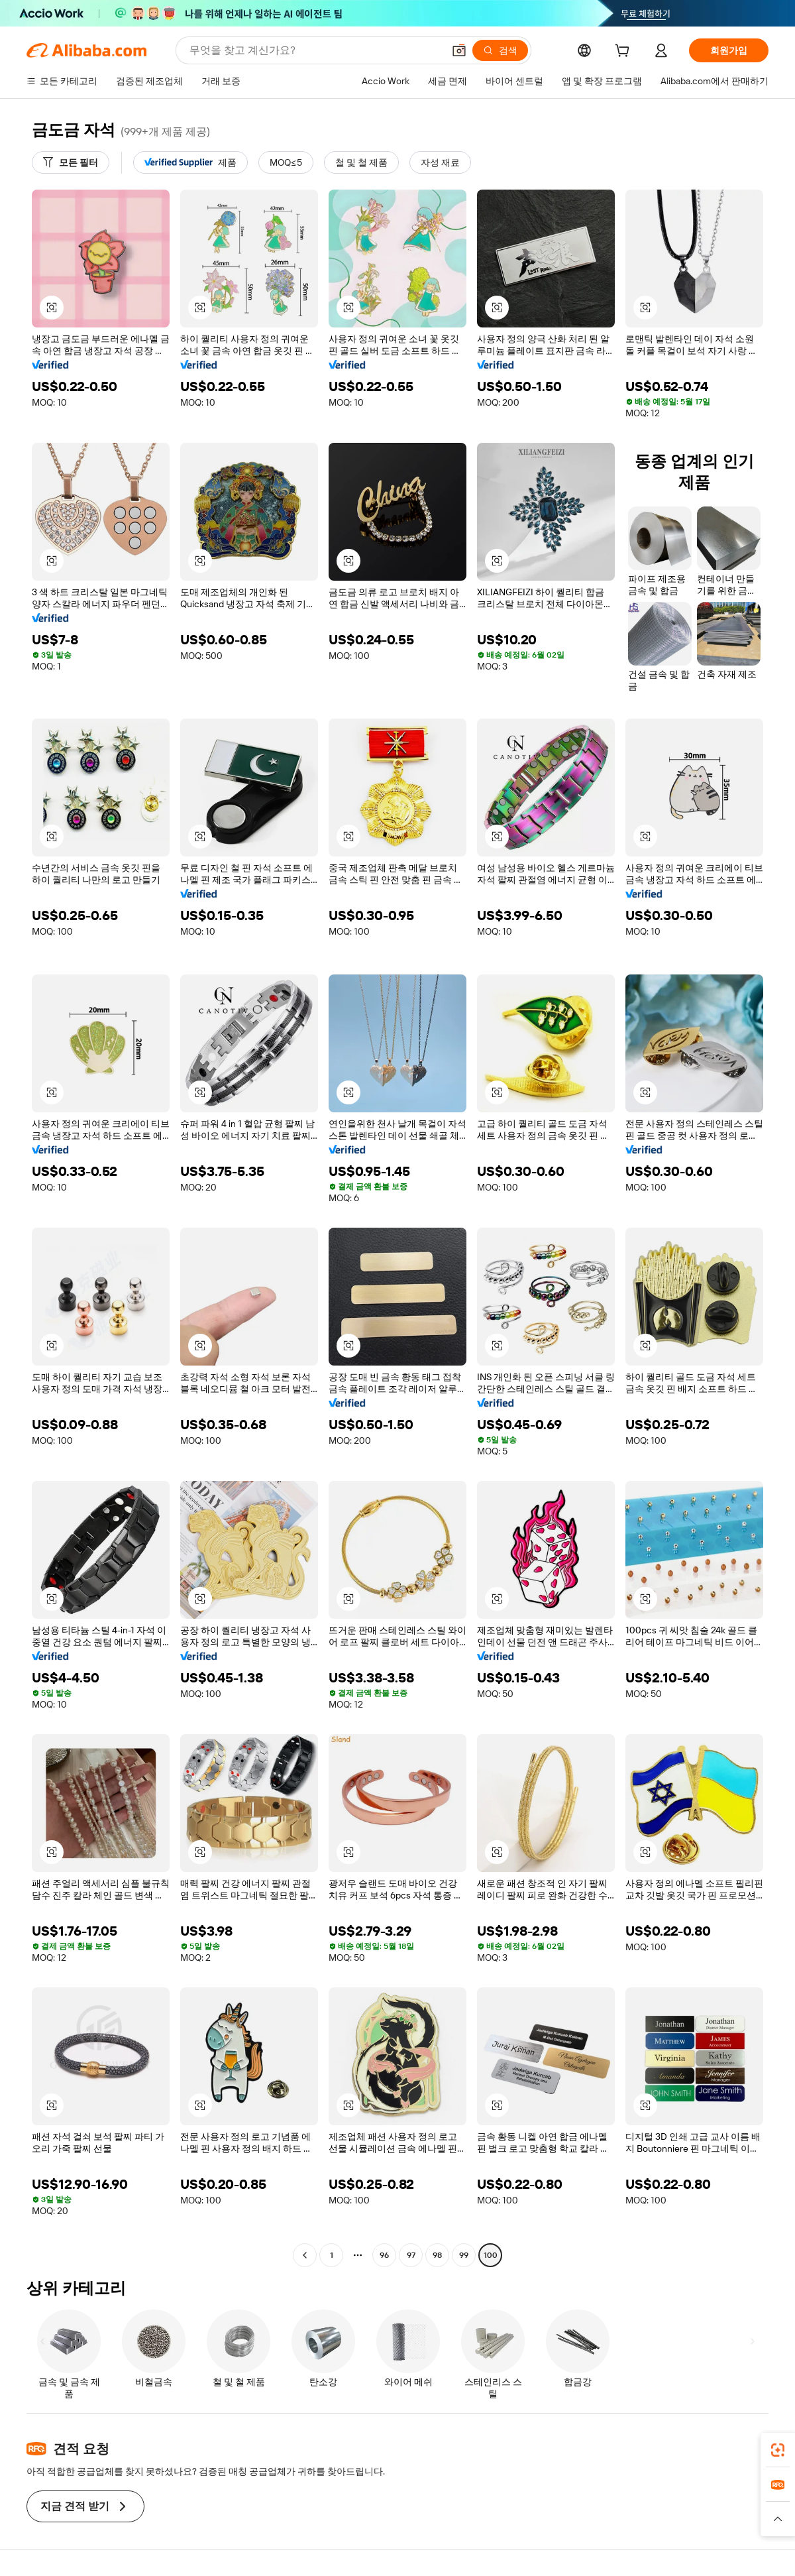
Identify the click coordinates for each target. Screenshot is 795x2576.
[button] (459, 50)
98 (437, 2255)
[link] (778, 2450)
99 (463, 2255)
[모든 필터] (70, 162)
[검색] (500, 50)
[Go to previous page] (305, 2255)
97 (411, 2255)
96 (384, 2255)
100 (491, 2255)
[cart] (625, 52)
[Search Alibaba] (315, 50)
